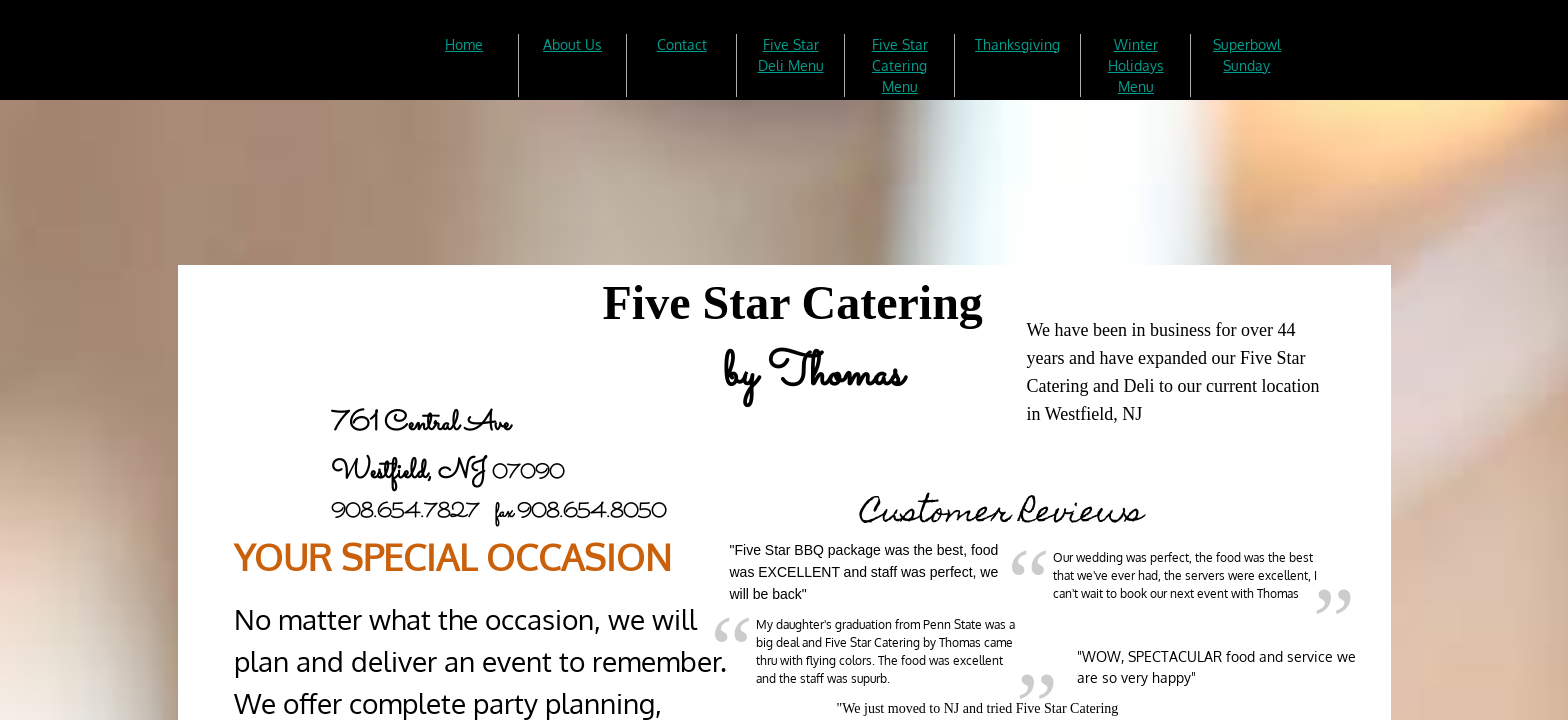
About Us (572, 44)
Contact (682, 44)
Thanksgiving (1017, 44)
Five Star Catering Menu (900, 65)
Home (464, 44)
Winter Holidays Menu (1136, 65)
